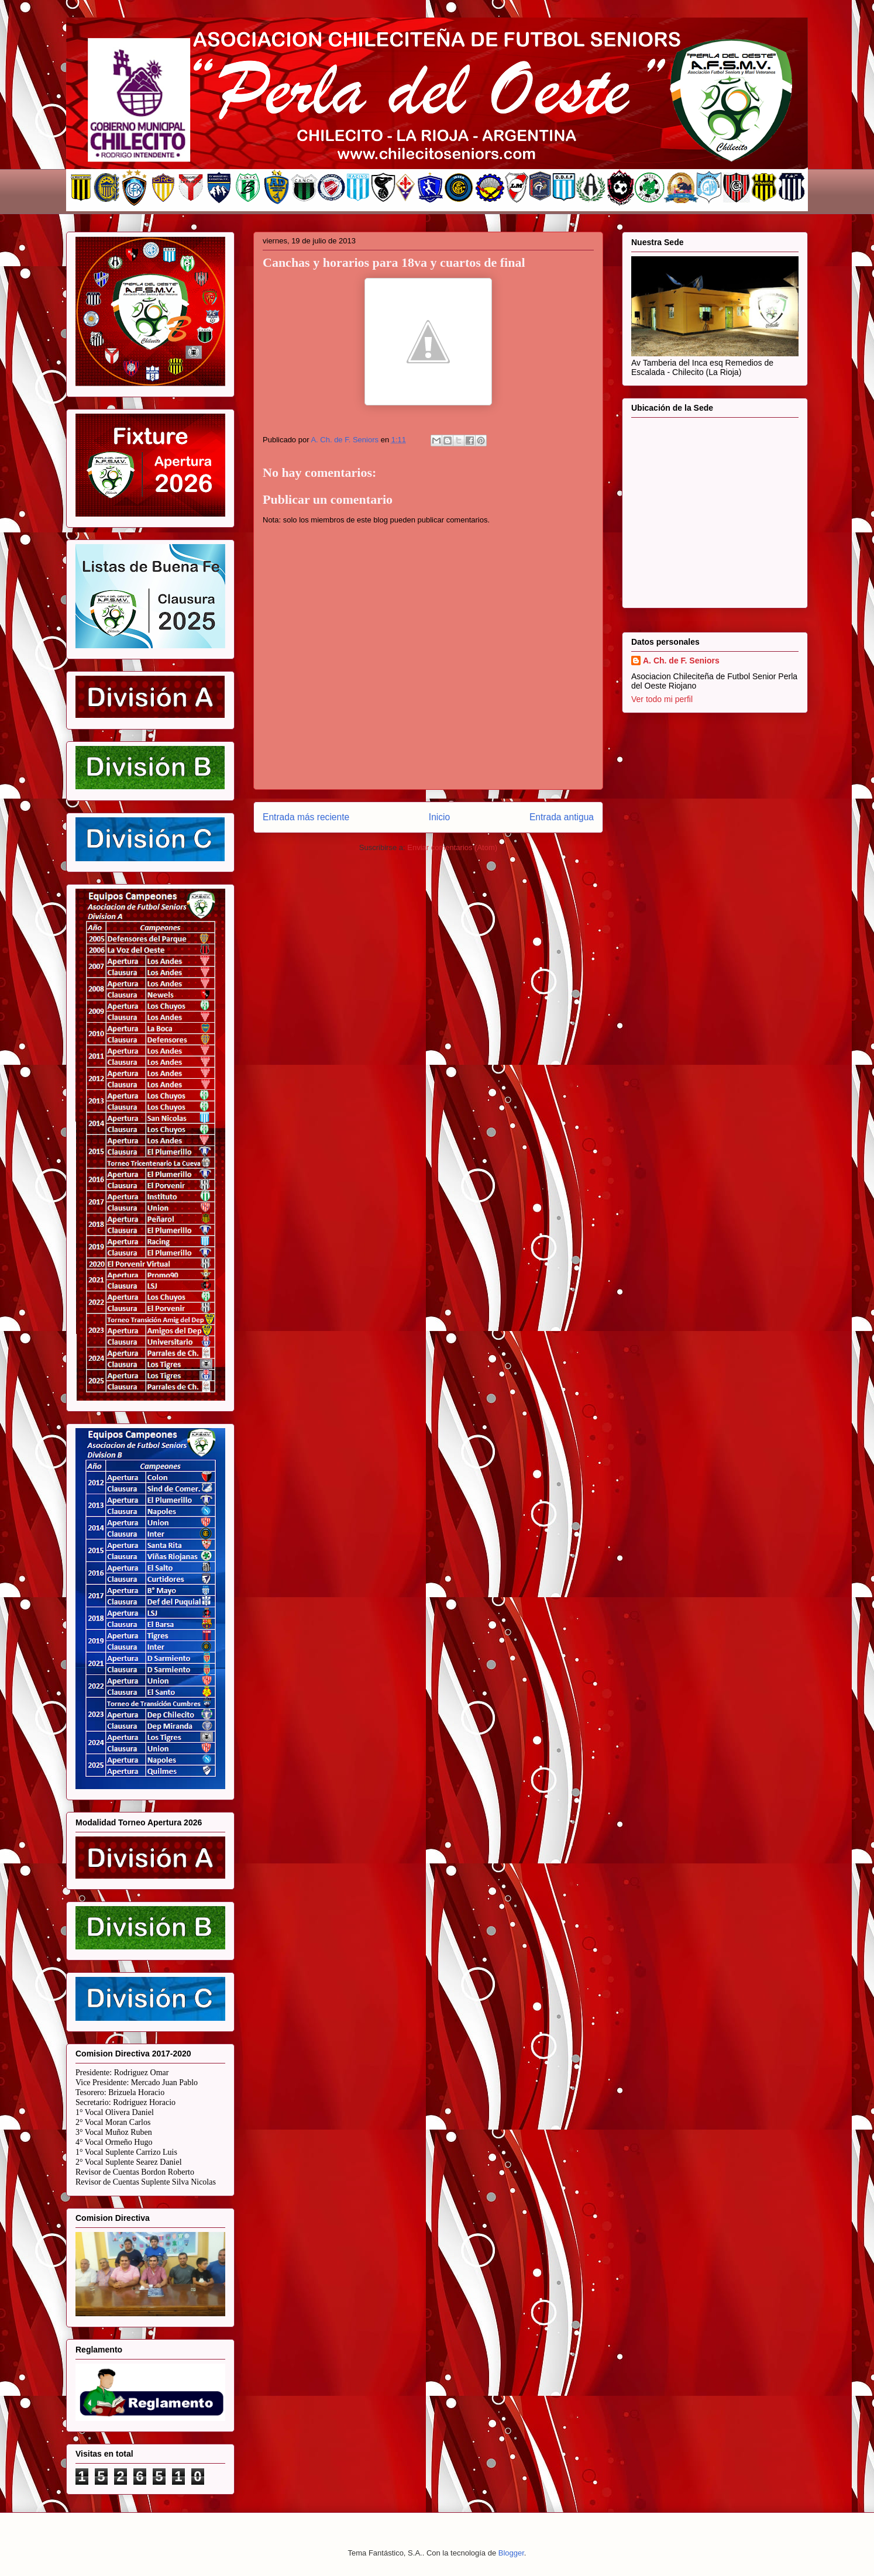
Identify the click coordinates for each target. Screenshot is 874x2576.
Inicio (439, 817)
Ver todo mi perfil (662, 699)
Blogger (511, 2553)
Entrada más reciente (306, 817)
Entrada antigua (561, 817)
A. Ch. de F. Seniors (681, 660)
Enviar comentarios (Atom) (452, 847)
